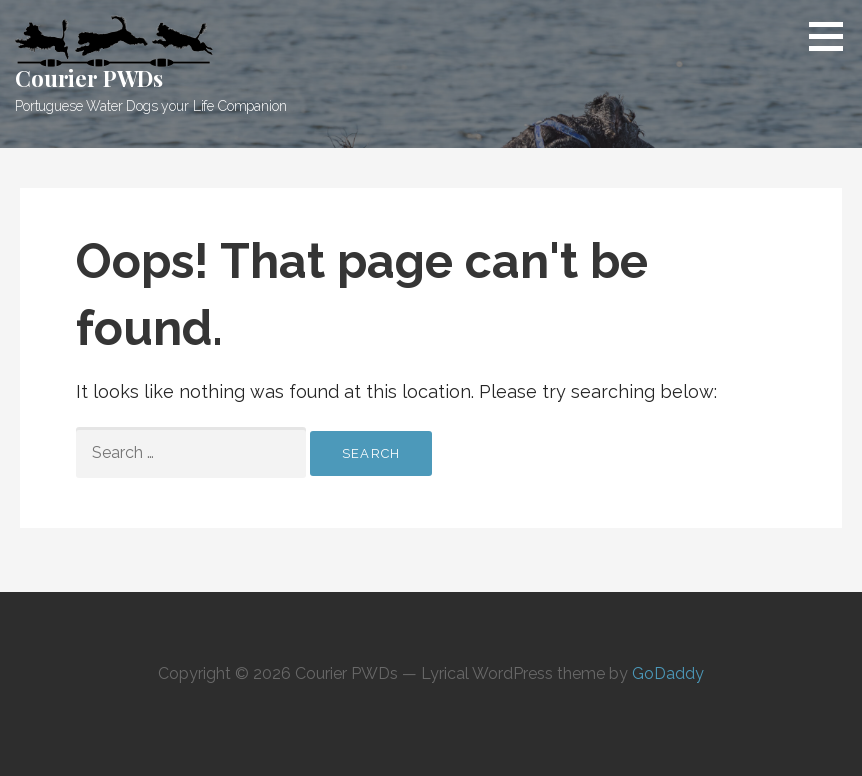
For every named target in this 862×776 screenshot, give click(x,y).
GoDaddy (668, 673)
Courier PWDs (89, 78)
